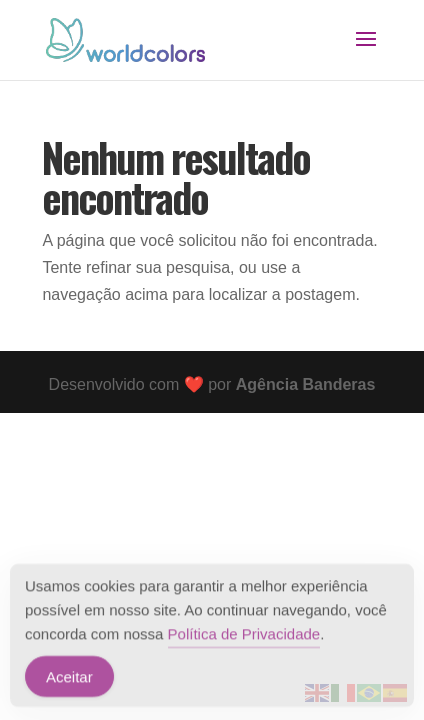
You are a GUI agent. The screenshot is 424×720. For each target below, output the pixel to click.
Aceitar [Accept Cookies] (69, 678)
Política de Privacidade (244, 635)
